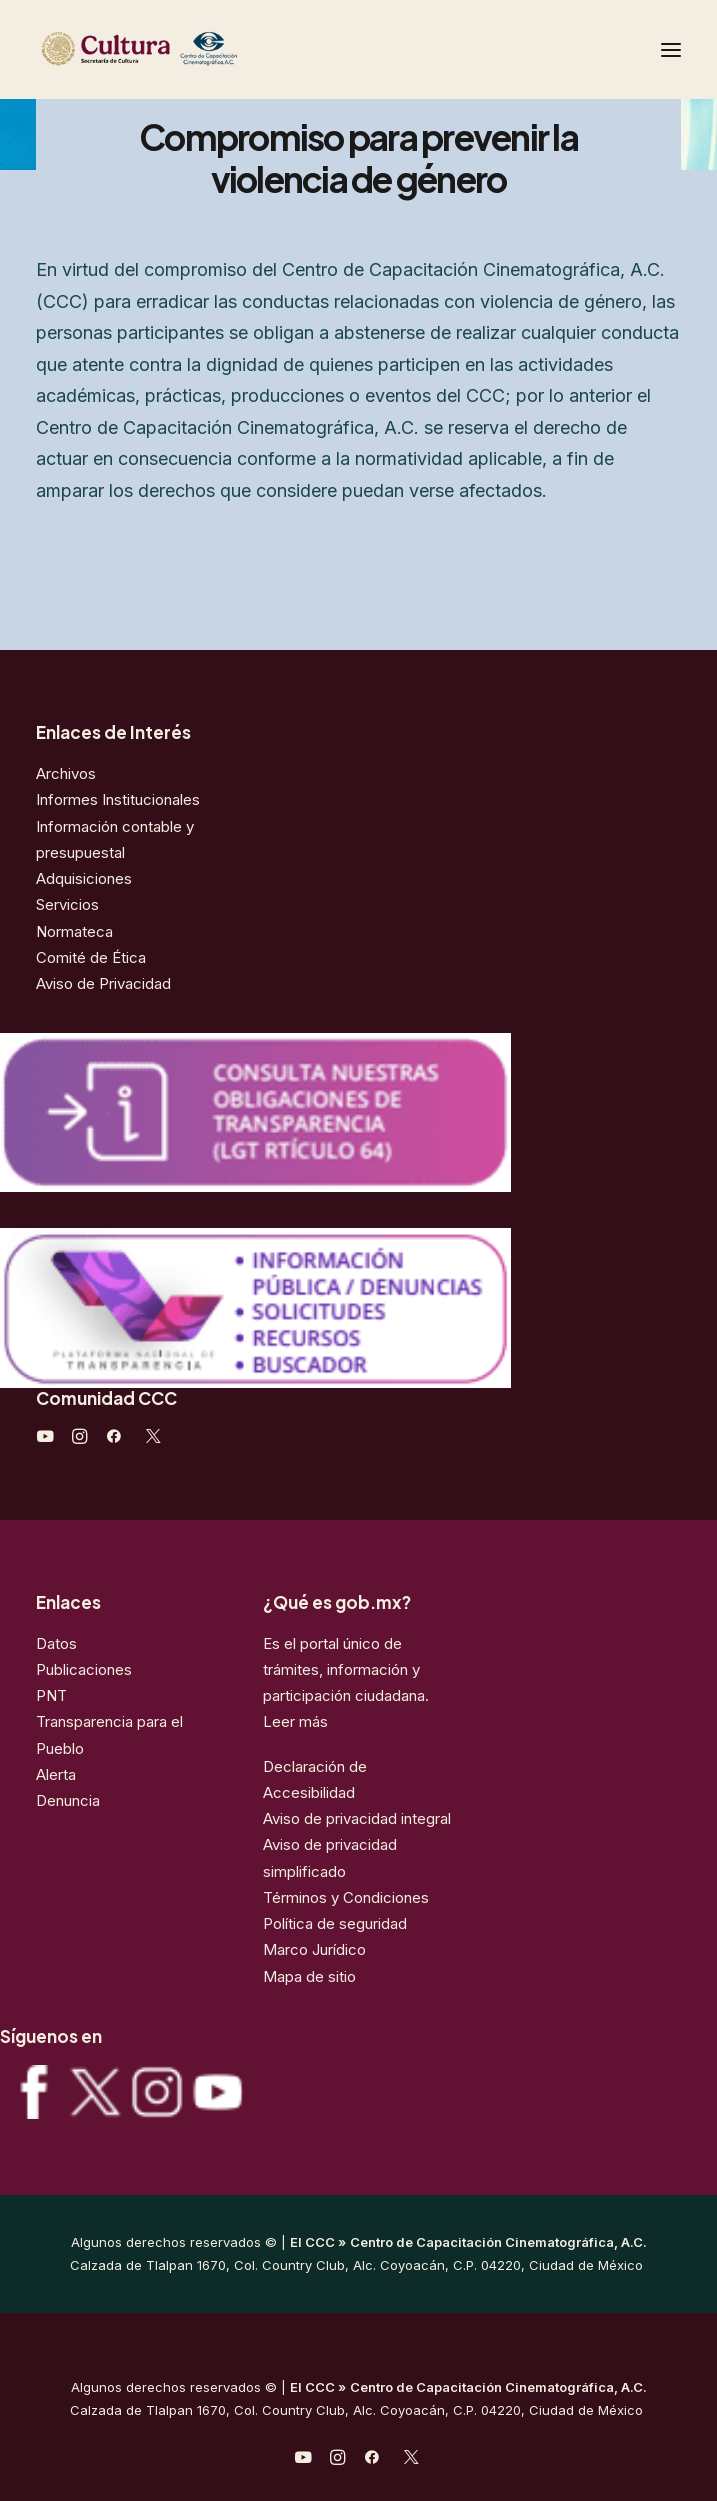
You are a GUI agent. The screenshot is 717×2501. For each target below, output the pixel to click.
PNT (51, 1695)
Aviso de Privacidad (103, 983)
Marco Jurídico (314, 1949)
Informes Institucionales (118, 799)
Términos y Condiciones (346, 1897)
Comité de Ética (91, 957)
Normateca (74, 931)
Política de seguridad (335, 1923)
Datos (56, 1643)
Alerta (56, 1774)
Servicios (67, 904)
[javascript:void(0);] (79, 1438)
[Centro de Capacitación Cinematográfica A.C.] (188, 49)
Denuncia (68, 1800)
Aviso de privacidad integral (357, 1818)
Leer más (295, 1721)
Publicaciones (84, 1669)
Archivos (66, 773)
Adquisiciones (84, 878)
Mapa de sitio (309, 1976)
